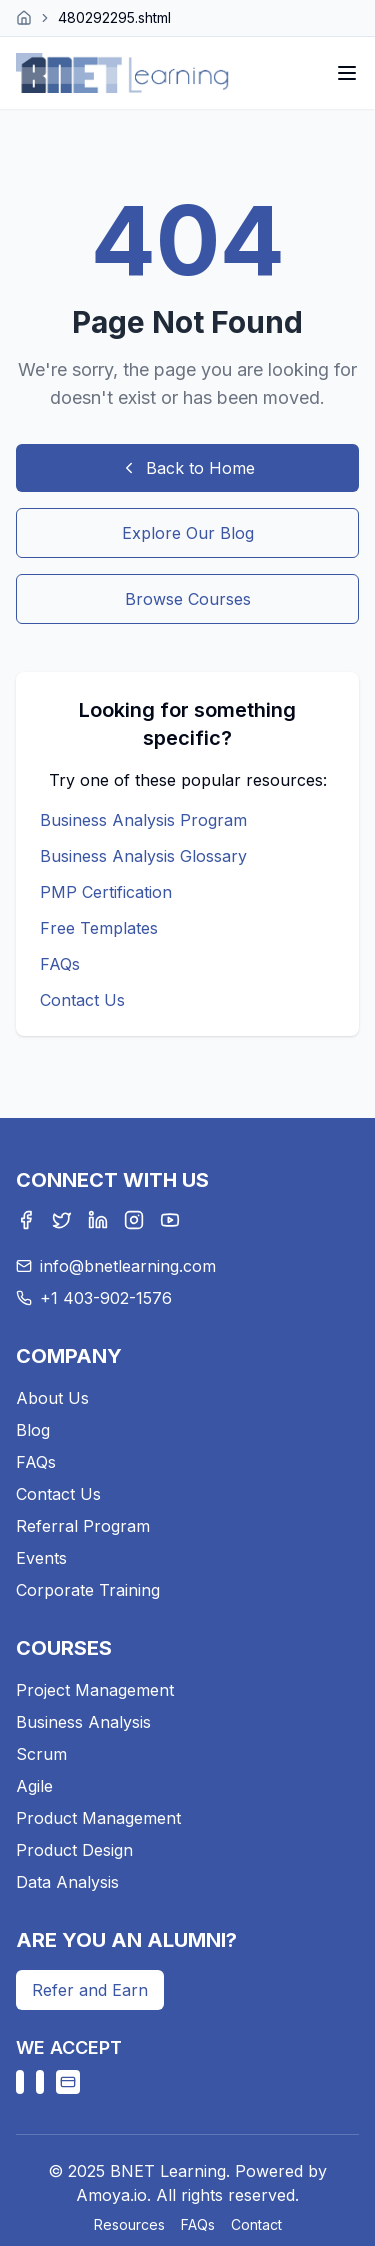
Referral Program (83, 1526)
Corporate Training (88, 1590)
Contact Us (82, 1000)
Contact (256, 2224)
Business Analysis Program (143, 820)
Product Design (74, 1850)
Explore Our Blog (188, 533)
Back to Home (187, 468)
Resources (129, 2224)
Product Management (98, 1818)
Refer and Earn (90, 1990)
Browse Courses (188, 599)
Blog (33, 1430)
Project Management (95, 1690)
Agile (34, 1786)
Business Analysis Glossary (143, 856)
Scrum (41, 1754)
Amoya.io (111, 2195)
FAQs (60, 964)
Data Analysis (67, 1882)
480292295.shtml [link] (114, 17)
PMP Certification (106, 892)
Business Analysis (83, 1722)
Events (41, 1558)
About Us (52, 1398)
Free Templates (99, 928)
